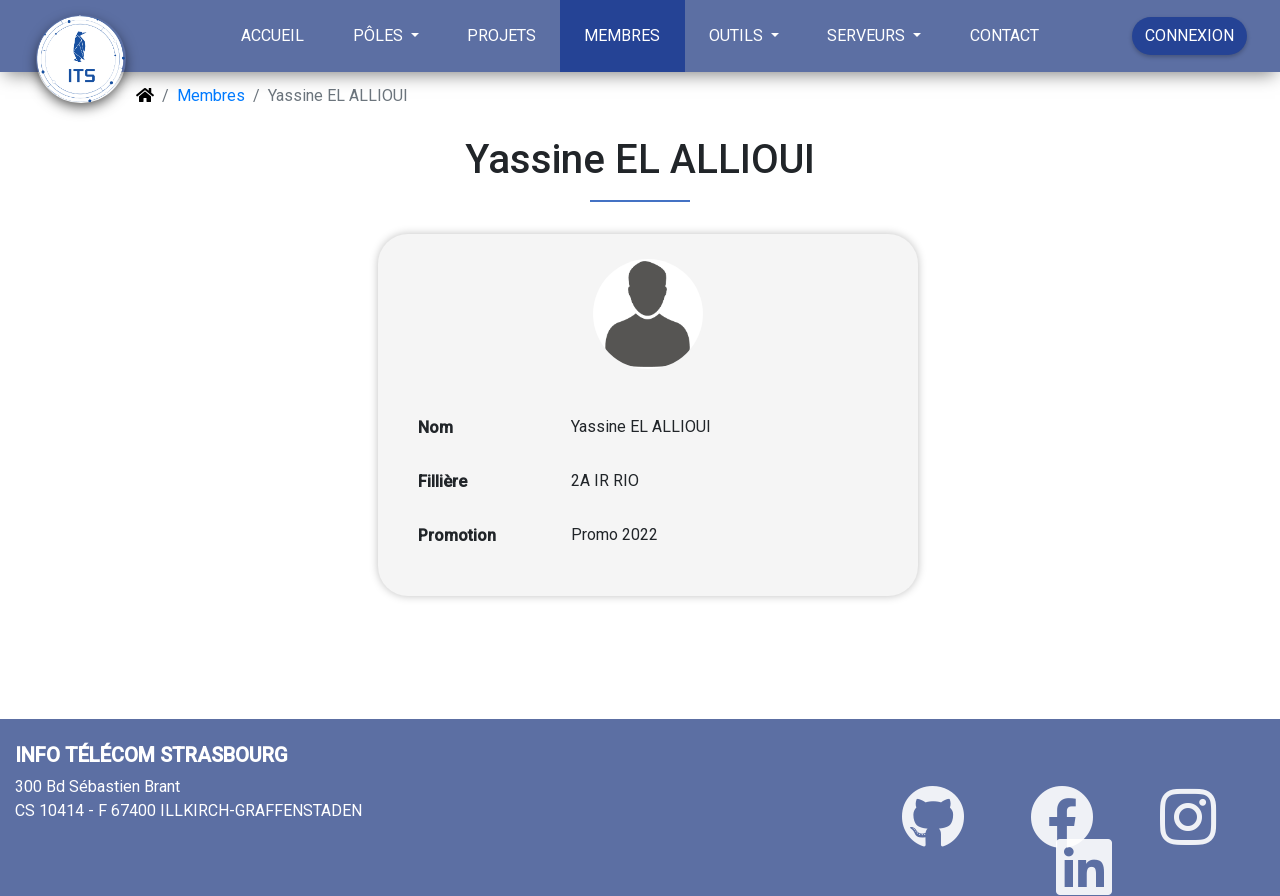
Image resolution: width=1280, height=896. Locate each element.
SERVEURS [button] (868, 35)
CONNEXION (1189, 35)
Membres (211, 95)
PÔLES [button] (380, 35)
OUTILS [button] (738, 35)
